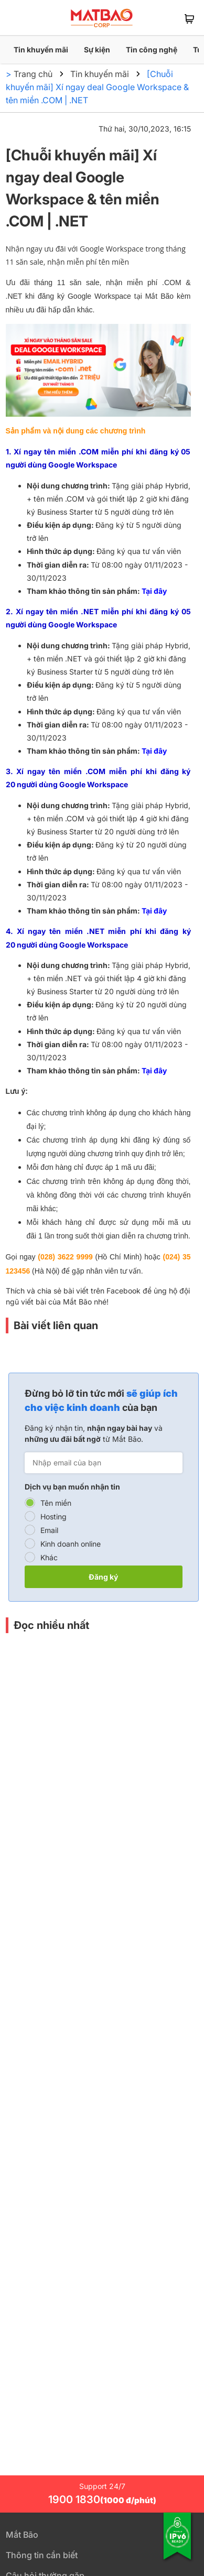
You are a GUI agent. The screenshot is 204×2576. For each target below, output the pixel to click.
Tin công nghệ (151, 49)
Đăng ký (103, 1576)
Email (49, 1530)
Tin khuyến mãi (41, 49)
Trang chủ (33, 74)
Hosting (53, 1516)
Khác (49, 1557)
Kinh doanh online (70, 1543)
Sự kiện (97, 49)
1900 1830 (102, 2499)
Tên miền (55, 1502)
